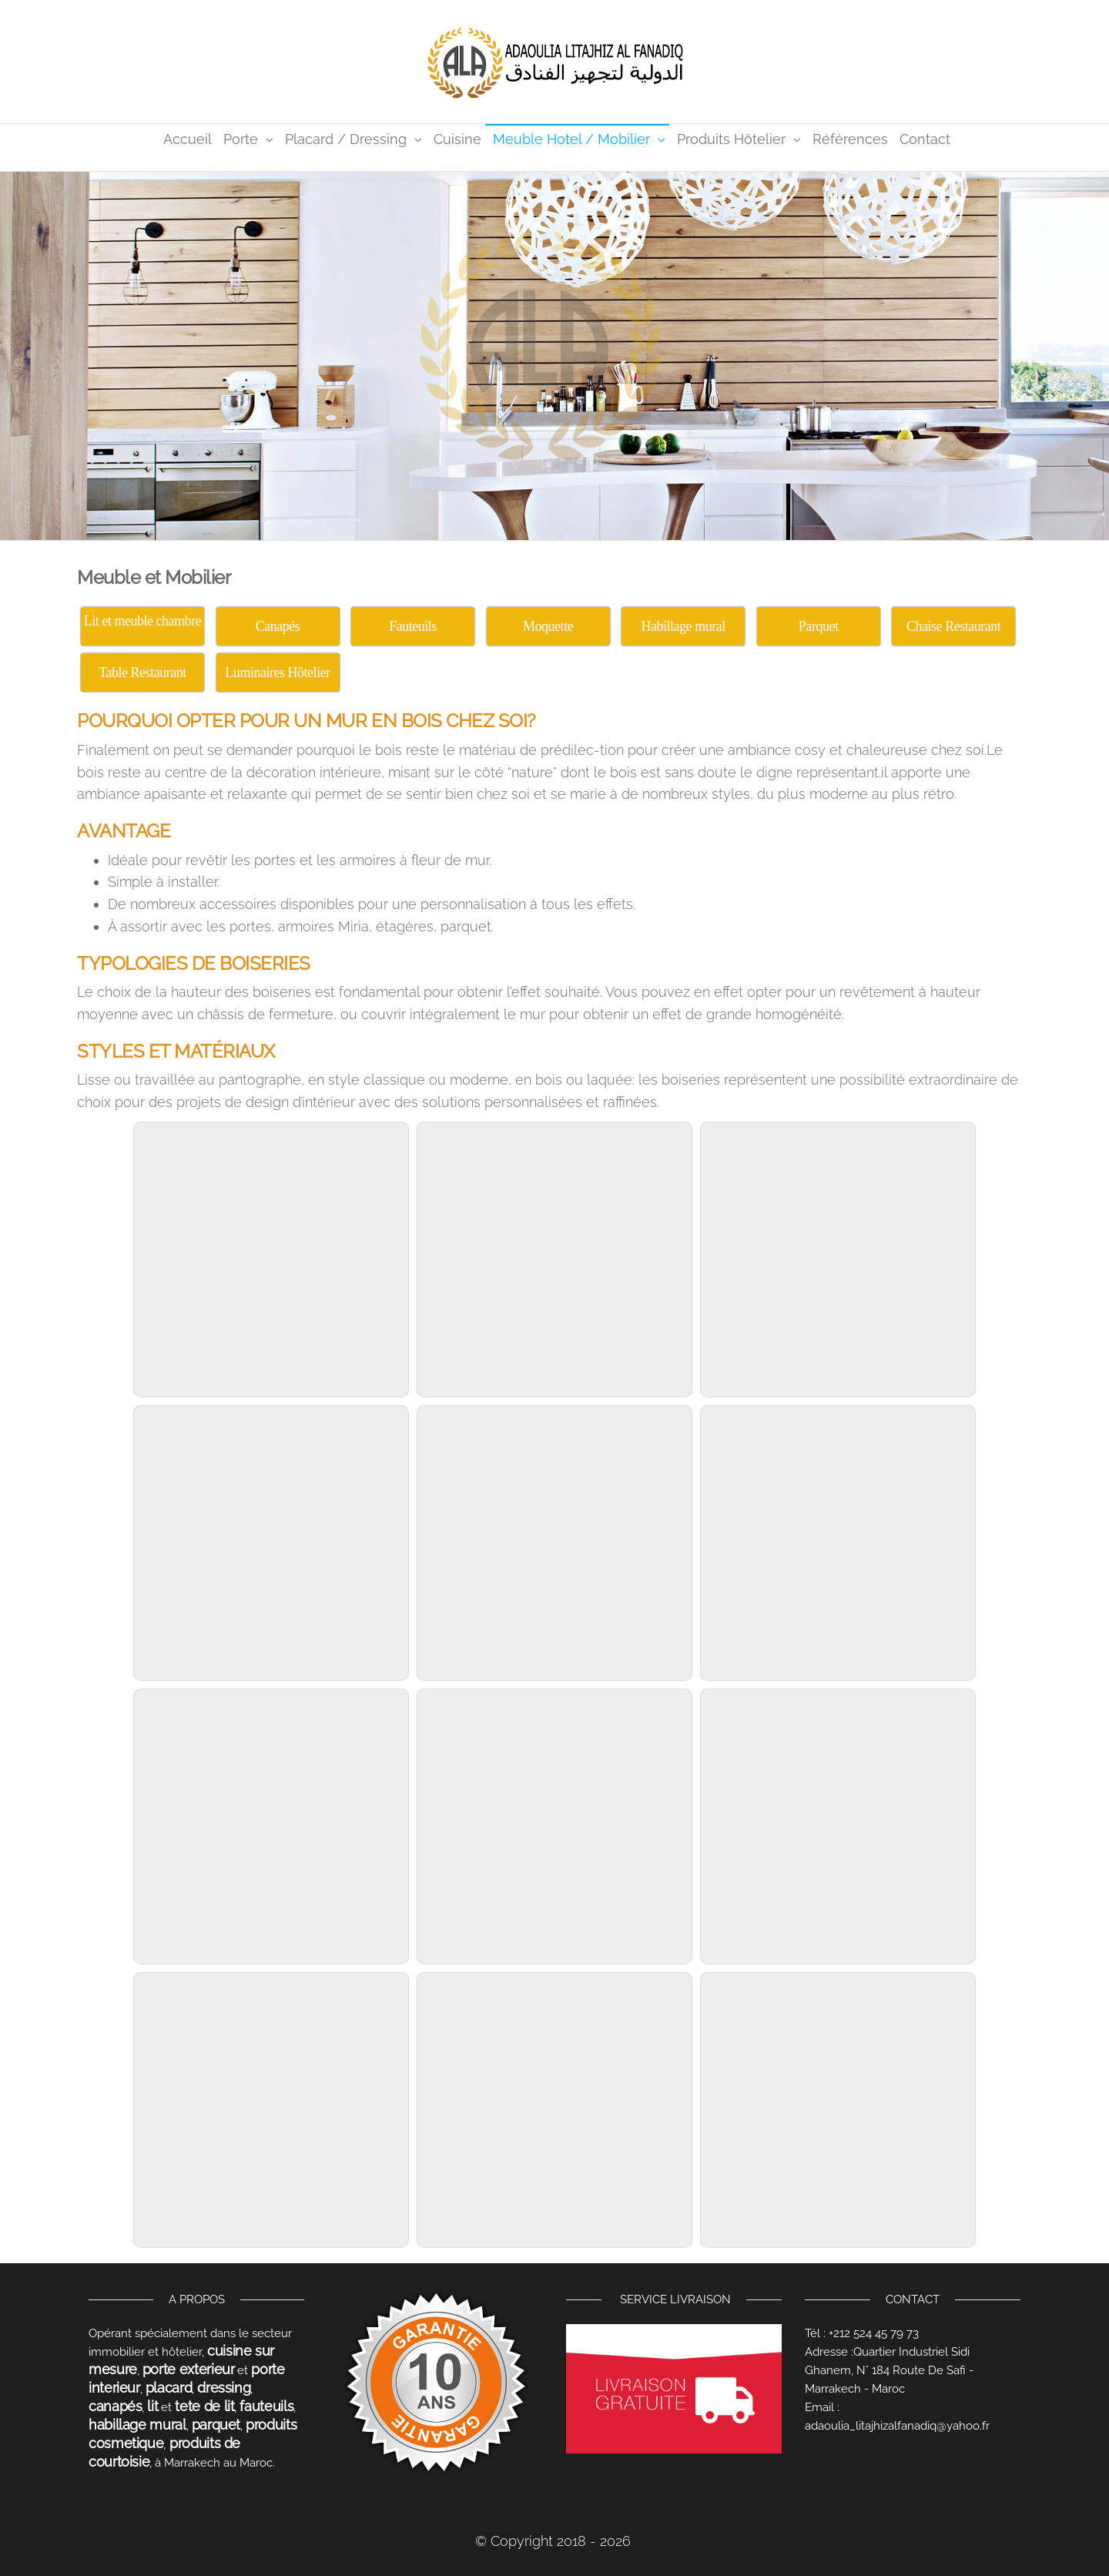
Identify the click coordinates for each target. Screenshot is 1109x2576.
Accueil (187, 139)
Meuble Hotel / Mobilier (571, 139)
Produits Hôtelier (731, 139)
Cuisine (457, 139)
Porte (240, 139)
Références (850, 139)
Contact (925, 139)
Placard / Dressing (346, 139)
